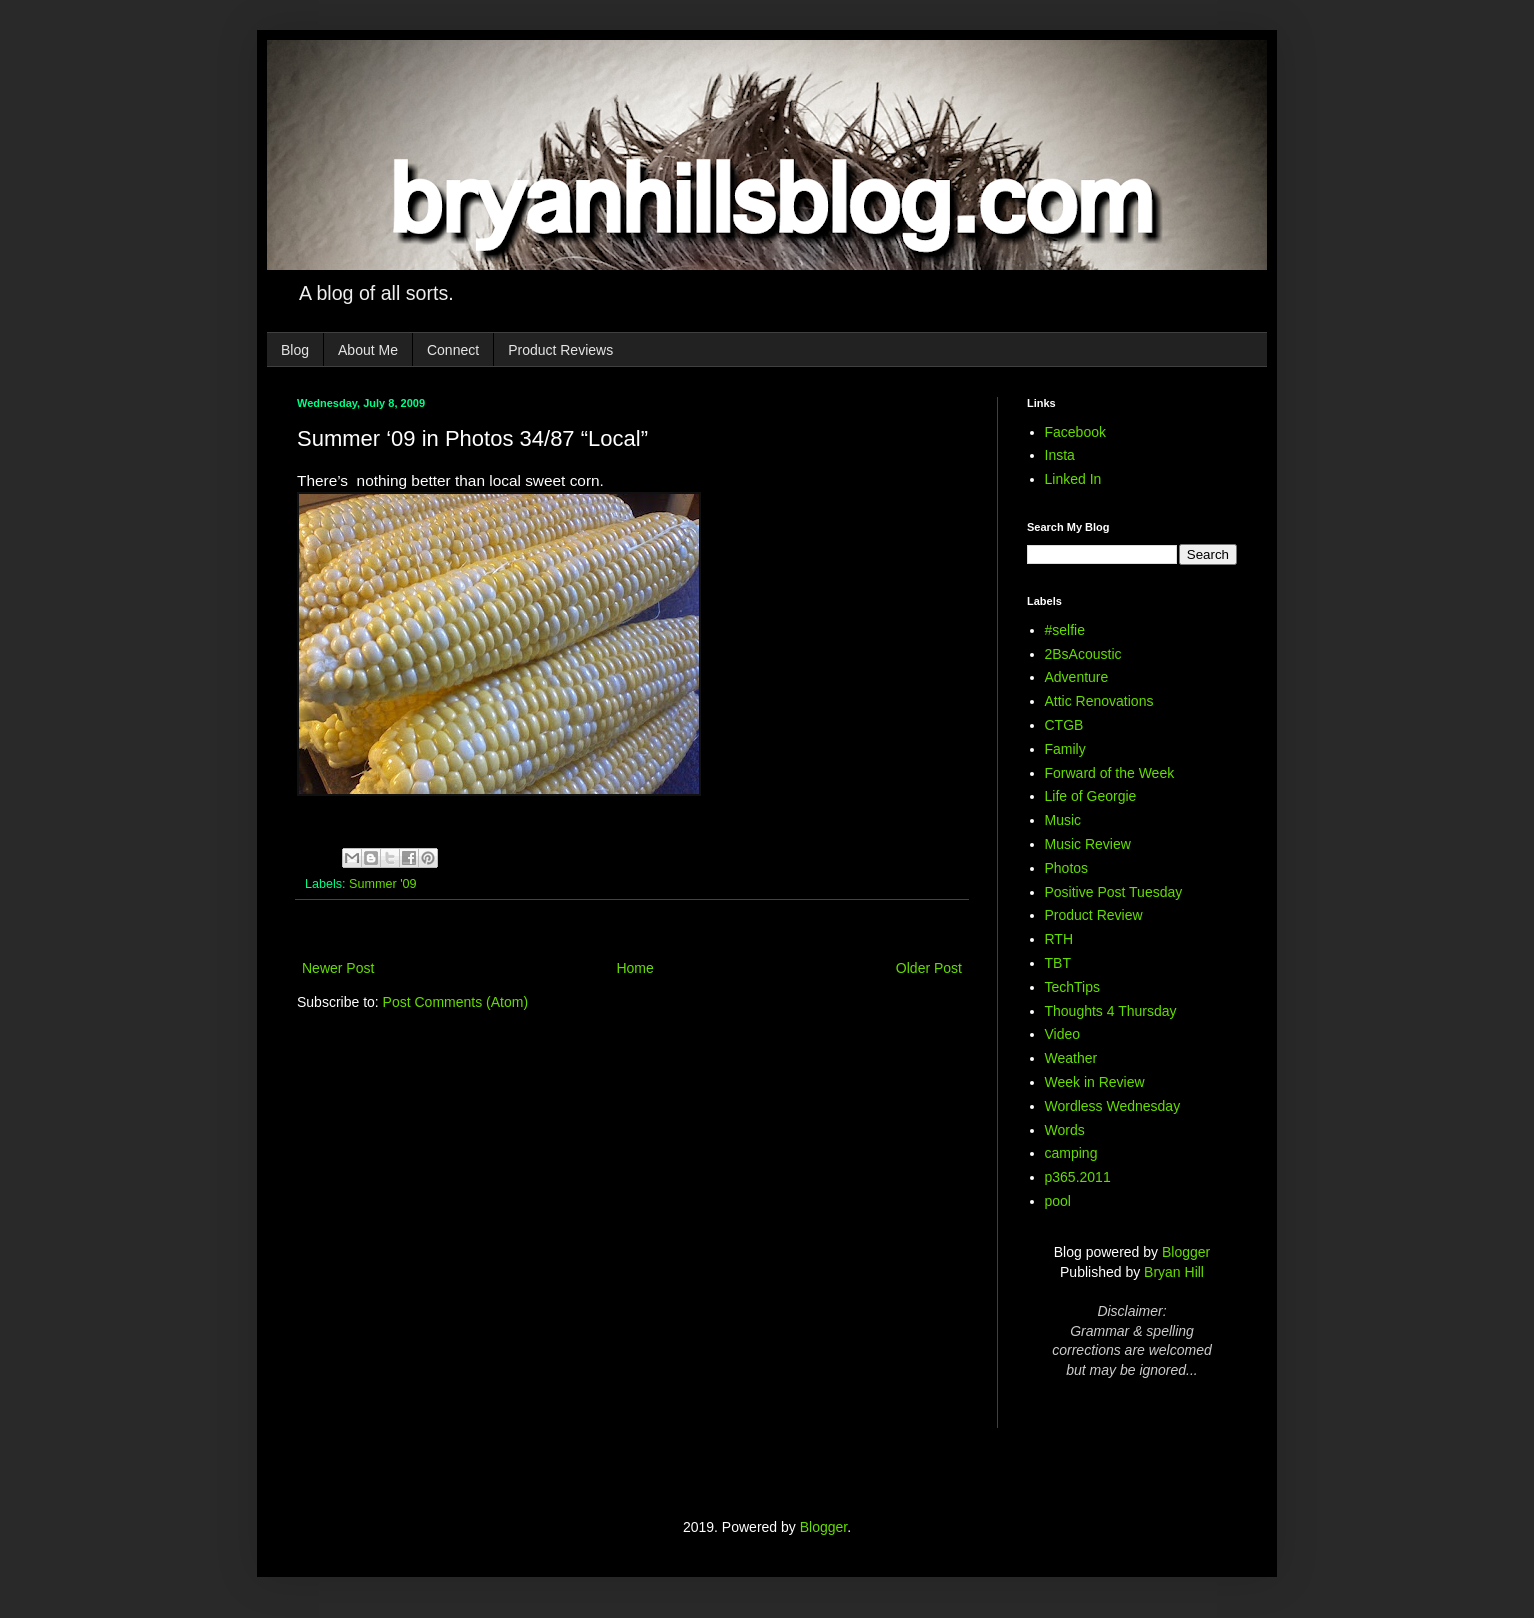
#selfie (1065, 630)
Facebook (1075, 432)
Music (1063, 820)
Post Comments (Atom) (455, 1002)
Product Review (1094, 915)
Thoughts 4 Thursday (1111, 1011)
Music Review (1088, 844)
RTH (1059, 939)
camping (1071, 1153)
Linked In (1073, 479)
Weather (1071, 1058)
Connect (453, 350)
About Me (368, 350)
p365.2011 (1078, 1177)
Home (634, 968)
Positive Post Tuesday (1114, 892)
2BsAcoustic (1083, 654)
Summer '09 (383, 884)
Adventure (1077, 677)
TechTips (1073, 987)
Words (1065, 1130)
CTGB (1064, 725)
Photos (1067, 868)
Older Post (929, 968)
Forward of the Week (1110, 773)
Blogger (1186, 1252)
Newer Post (338, 968)
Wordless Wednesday (1113, 1106)
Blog (295, 350)
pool (1058, 1201)
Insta (1060, 455)
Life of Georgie (1091, 796)
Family (1065, 749)
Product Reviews (560, 350)
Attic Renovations (1099, 701)
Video (1063, 1034)
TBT (1058, 963)
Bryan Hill (1174, 1272)
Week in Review (1095, 1082)
